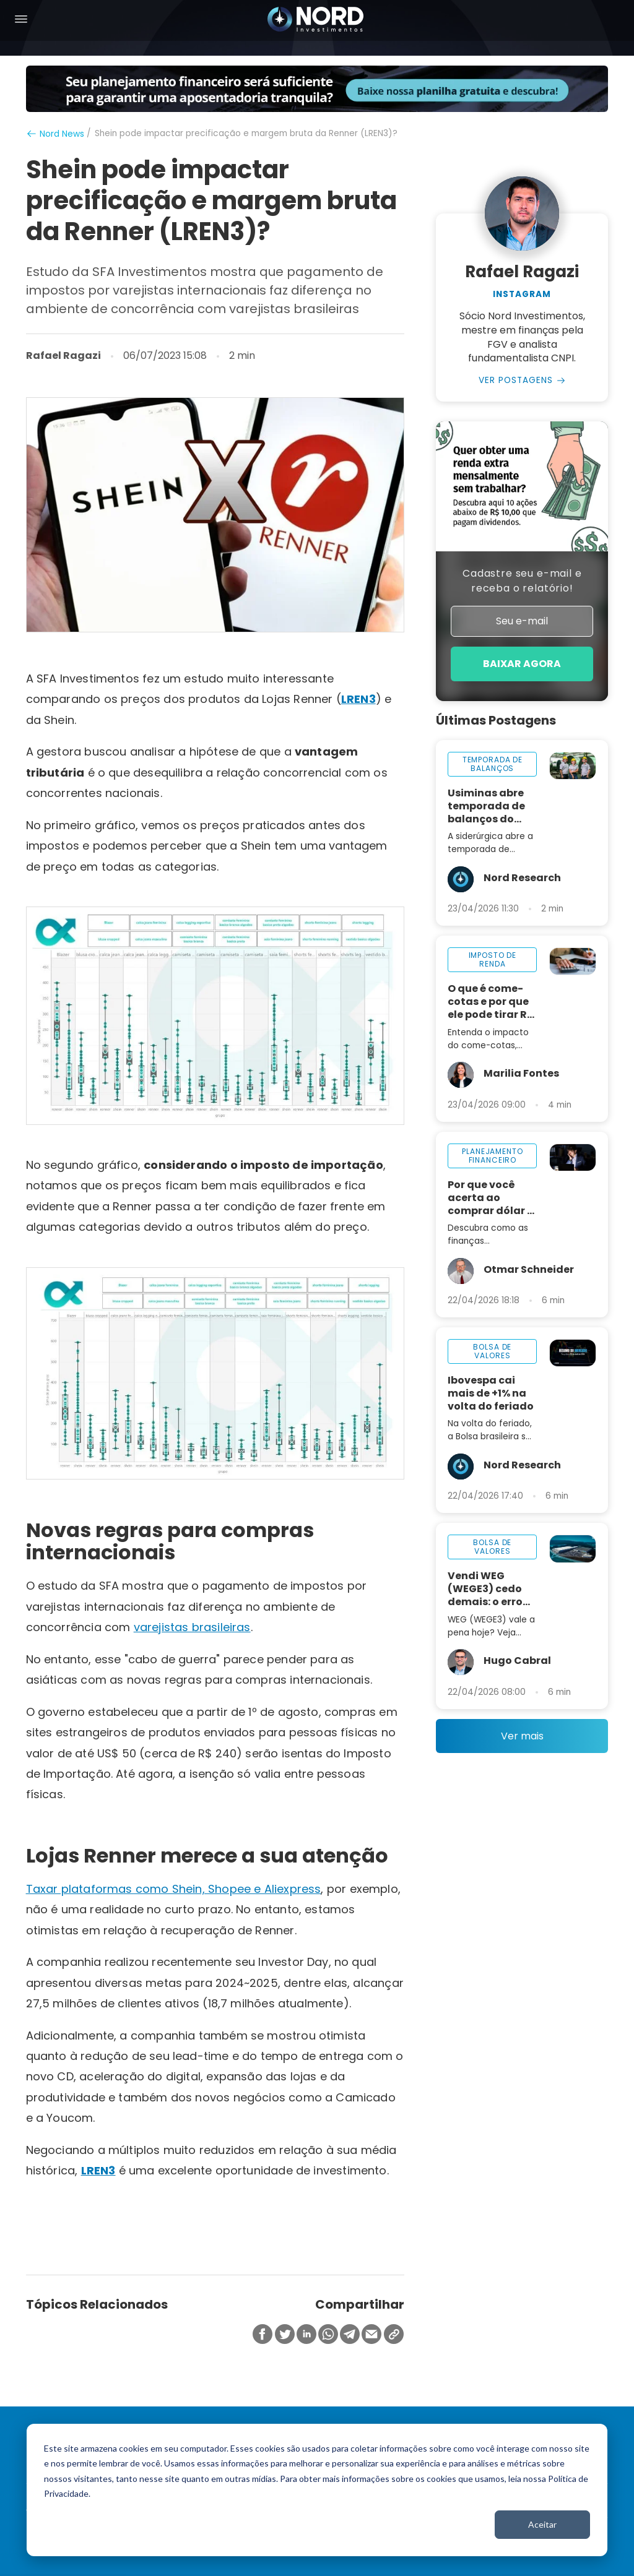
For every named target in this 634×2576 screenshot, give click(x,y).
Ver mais (522, 1737)
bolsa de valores (492, 1352)
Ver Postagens (516, 381)
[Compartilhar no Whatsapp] (328, 2335)
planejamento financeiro (492, 1156)
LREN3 (358, 699)
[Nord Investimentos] (315, 20)
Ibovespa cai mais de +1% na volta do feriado (491, 1394)
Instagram (522, 294)
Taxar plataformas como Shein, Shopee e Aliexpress (173, 1889)
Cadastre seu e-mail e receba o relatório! (521, 580)
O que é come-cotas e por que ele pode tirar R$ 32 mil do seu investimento (491, 1002)
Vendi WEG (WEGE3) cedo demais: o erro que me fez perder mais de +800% (487, 1589)
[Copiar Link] (394, 2335)
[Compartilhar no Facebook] (262, 2335)
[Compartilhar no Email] (371, 2335)
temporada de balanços (492, 765)
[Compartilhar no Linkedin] (306, 2335)
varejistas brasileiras (192, 1627)
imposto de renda (493, 961)
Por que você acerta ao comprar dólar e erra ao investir (490, 1198)
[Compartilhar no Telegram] (350, 2335)
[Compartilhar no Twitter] (285, 2335)
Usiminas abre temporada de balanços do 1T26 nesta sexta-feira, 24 (487, 807)
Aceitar (542, 2524)
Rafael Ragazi (63, 355)
